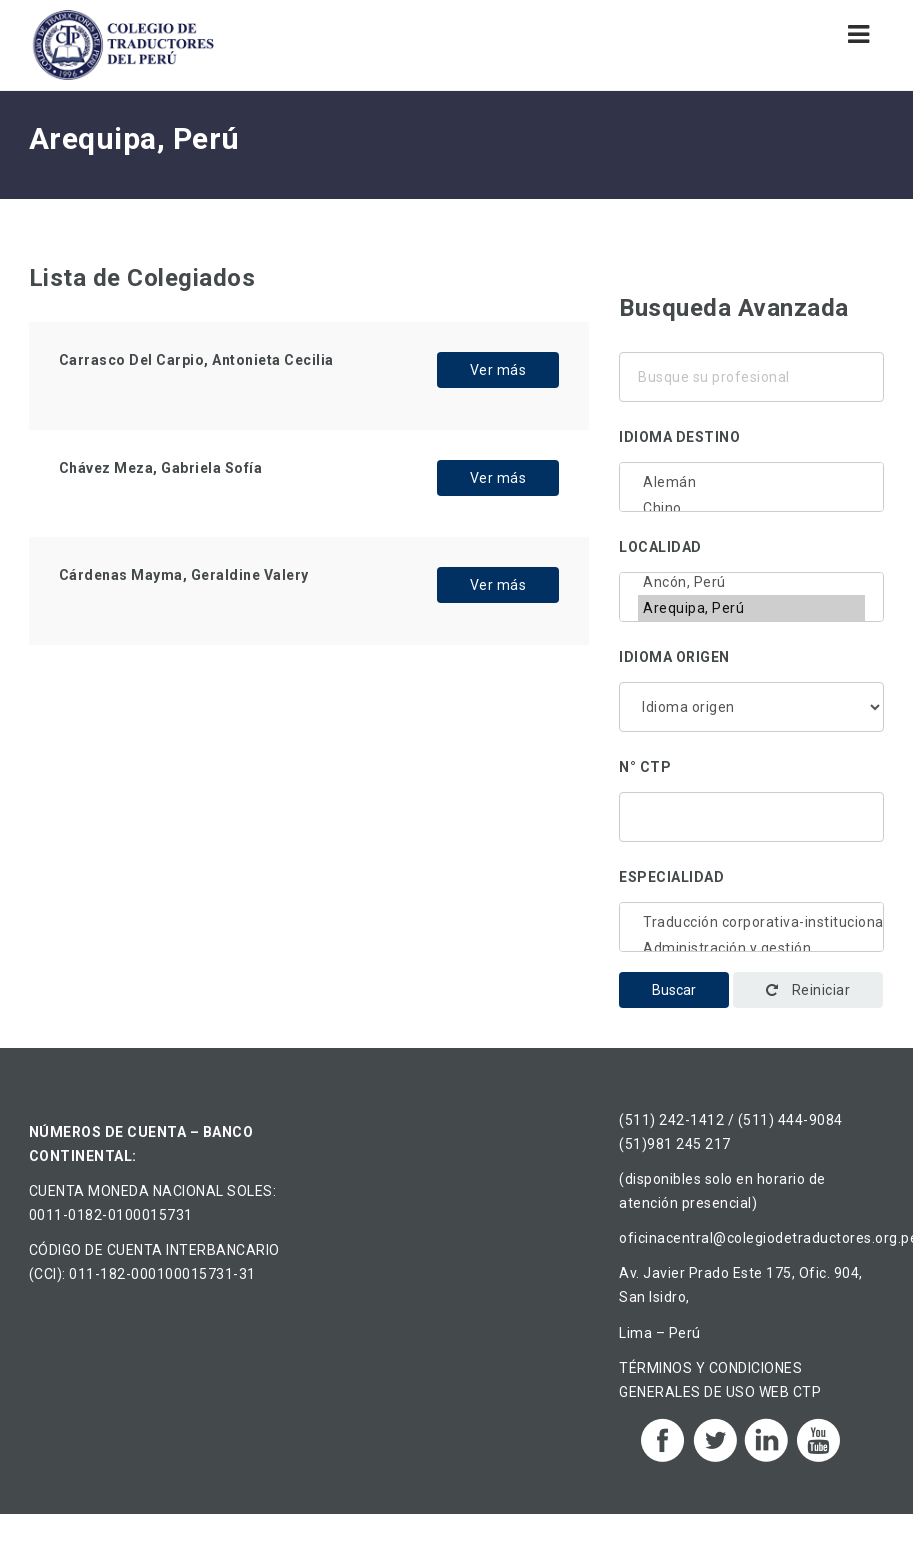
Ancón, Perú (751, 582)
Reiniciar (808, 990)
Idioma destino (679, 437)
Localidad (660, 547)
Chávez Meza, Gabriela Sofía (161, 468)
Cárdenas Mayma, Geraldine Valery (184, 575)
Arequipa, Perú (751, 608)
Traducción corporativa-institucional (751, 922)
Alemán (751, 482)
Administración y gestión (751, 948)
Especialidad (671, 877)
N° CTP (645, 767)
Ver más (498, 370)
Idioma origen (674, 657)
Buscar (674, 990)
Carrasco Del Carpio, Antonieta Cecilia (196, 360)
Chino (751, 508)
